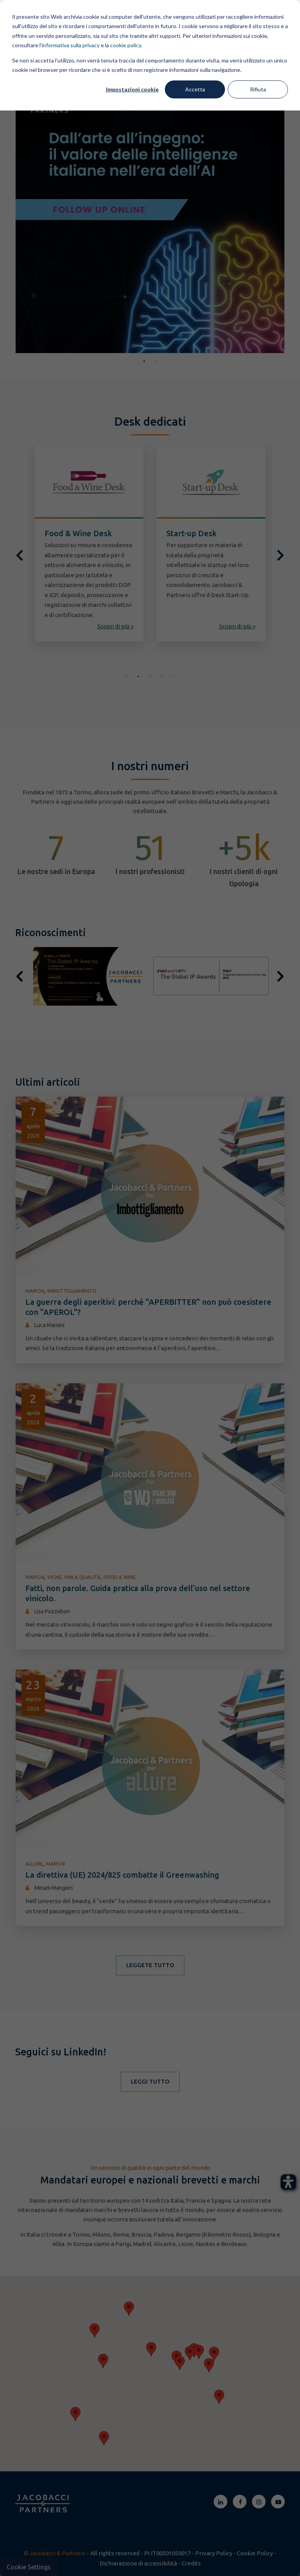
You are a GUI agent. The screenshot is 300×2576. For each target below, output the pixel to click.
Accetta (195, 89)
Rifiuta (258, 89)
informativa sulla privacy (71, 45)
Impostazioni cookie (132, 89)
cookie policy (125, 45)
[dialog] (150, 1288)
